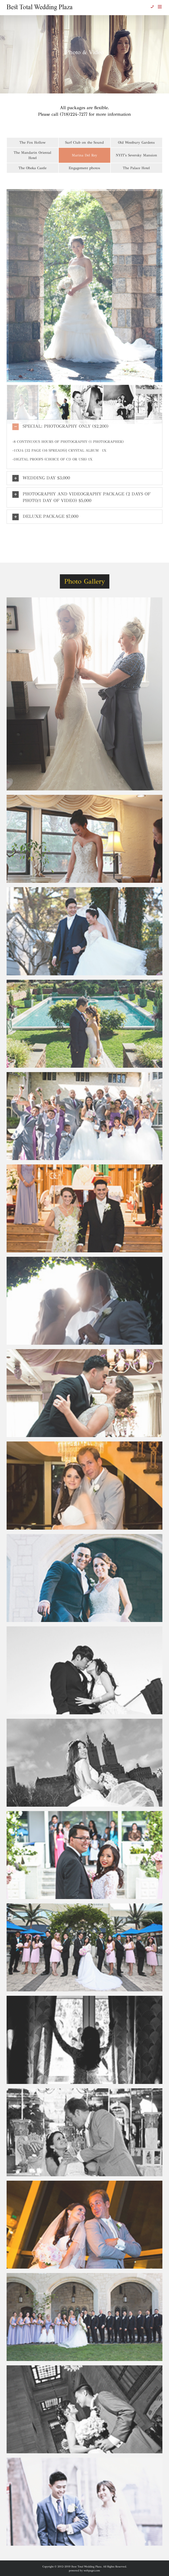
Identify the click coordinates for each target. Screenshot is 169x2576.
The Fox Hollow (32, 144)
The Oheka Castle (32, 169)
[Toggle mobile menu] (160, 6)
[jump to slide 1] (23, 407)
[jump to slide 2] (55, 407)
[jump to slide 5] (151, 407)
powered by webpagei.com (84, 2570)
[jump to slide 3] (87, 407)
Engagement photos (84, 169)
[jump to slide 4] (119, 407)
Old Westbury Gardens (136, 144)
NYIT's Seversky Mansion (136, 156)
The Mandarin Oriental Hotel (32, 156)
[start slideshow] (81, 381)
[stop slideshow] (87, 381)
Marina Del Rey (84, 156)
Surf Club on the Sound (84, 144)
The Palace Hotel (136, 169)
